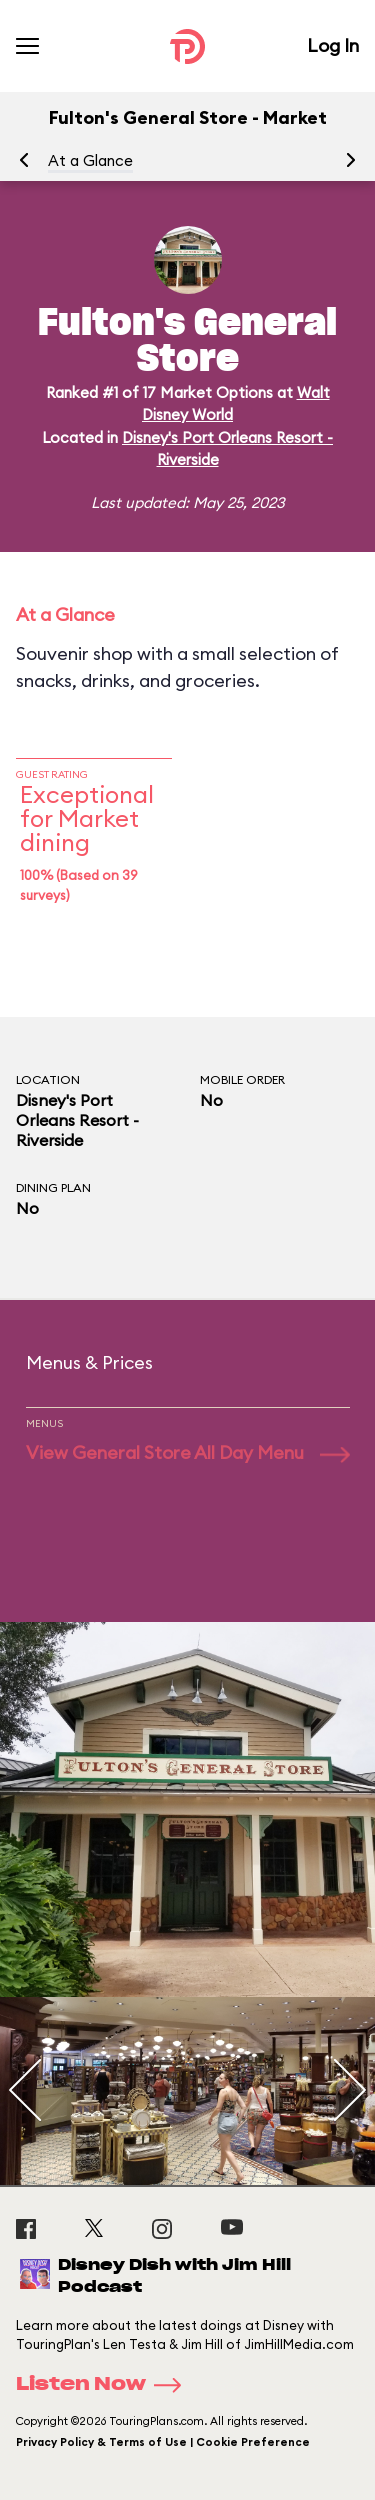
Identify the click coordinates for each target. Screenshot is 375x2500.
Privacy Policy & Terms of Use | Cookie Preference (163, 2442)
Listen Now (105, 2385)
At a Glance (90, 160)
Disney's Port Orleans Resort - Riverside (77, 1120)
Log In (333, 45)
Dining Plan (53, 1187)
